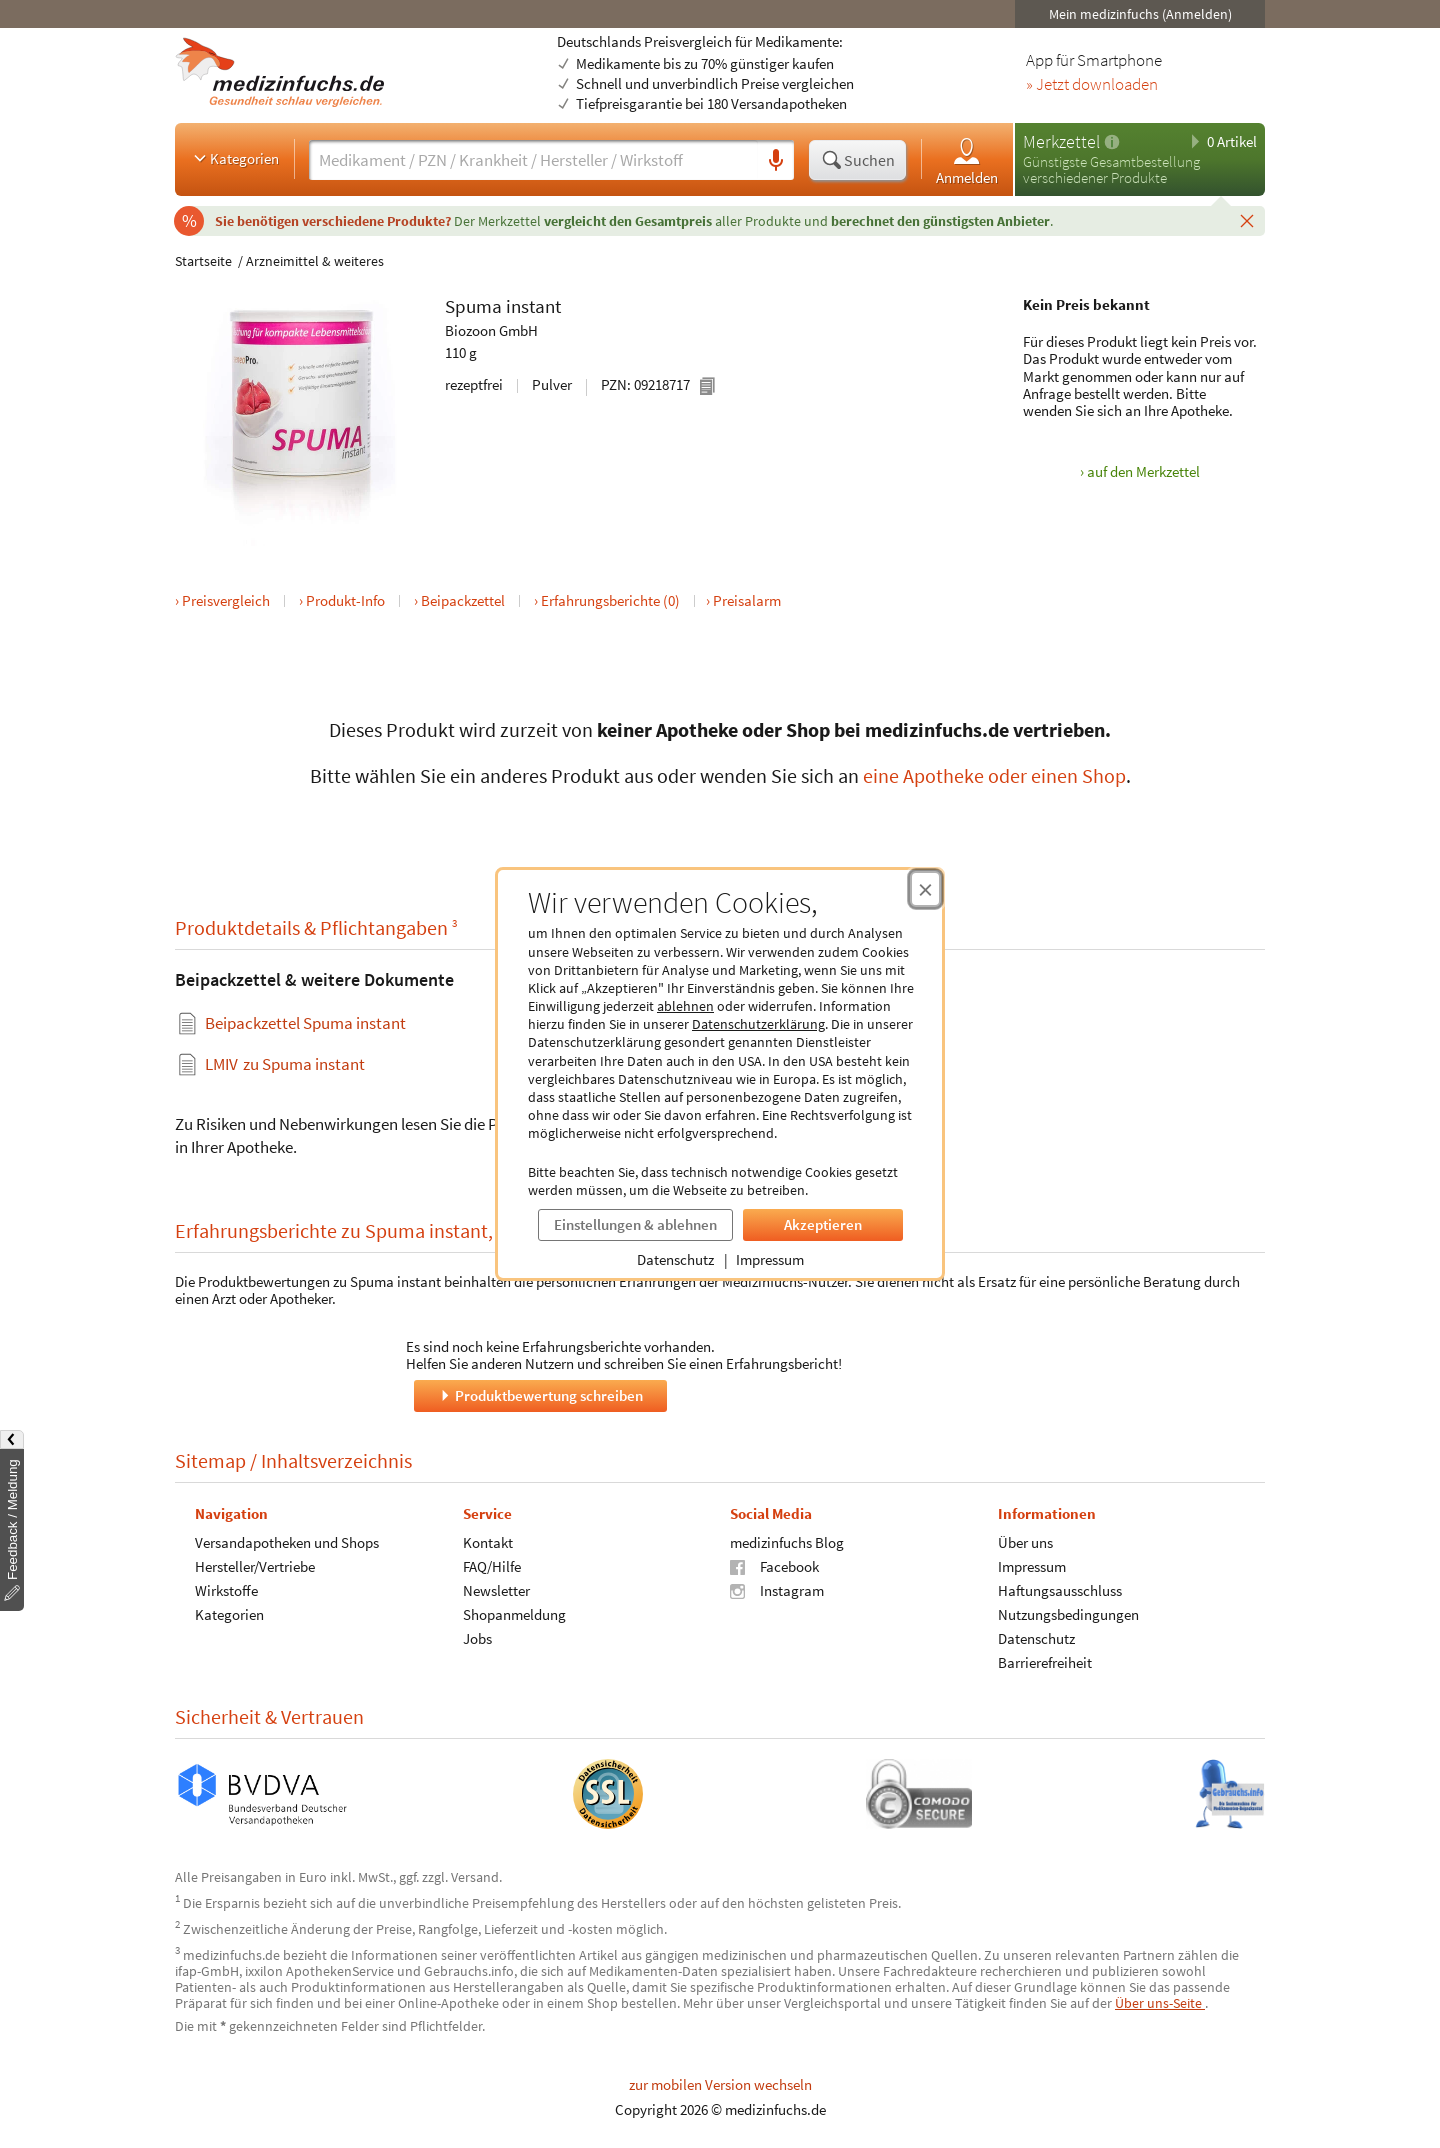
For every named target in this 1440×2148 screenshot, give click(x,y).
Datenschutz (675, 1259)
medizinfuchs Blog (787, 1541)
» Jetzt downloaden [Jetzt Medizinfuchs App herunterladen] (1092, 85)
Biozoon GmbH (491, 330)
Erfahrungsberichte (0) (610, 600)
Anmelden (967, 160)
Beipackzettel (463, 600)
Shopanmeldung (514, 1613)
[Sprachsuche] (776, 161)
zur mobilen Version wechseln (720, 2084)
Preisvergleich (226, 600)
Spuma (473, 306)
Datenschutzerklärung (758, 1024)
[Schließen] (1247, 220)
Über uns (1025, 1541)
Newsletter (496, 1589)
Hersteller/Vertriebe (255, 1565)
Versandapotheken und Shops (287, 1541)
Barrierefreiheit (1045, 1661)
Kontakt (488, 1541)
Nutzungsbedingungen (1068, 1613)
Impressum (770, 1259)
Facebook (774, 1565)
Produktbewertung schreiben (540, 1394)
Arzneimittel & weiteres (315, 261)
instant (533, 306)
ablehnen (685, 1006)
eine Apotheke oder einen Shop (994, 775)
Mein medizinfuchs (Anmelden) (1140, 14)
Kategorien (234, 158)
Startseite (203, 261)
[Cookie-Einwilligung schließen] (925, 889)
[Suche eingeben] (533, 160)
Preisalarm (747, 600)
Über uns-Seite (1160, 2003)
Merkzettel (1061, 141)
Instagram (777, 1589)
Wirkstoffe (226, 1589)
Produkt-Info (345, 600)
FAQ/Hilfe (492, 1565)
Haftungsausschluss (1060, 1589)
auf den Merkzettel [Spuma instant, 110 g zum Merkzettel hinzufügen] (1143, 471)
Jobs (477, 1637)
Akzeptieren (823, 1224)
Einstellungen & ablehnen (635, 1224)
